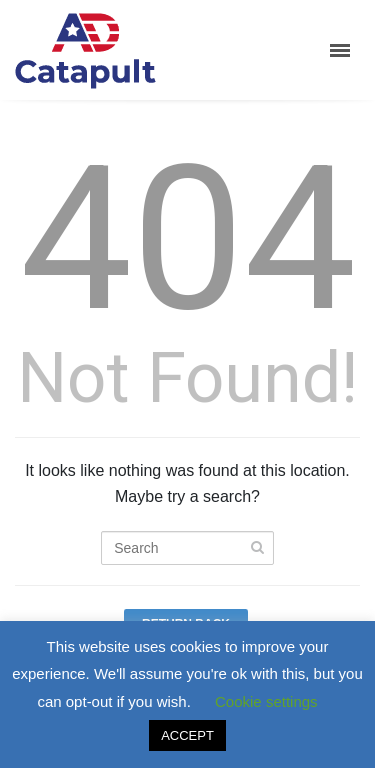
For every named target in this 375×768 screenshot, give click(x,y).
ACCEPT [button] (187, 735)
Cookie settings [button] (266, 701)
